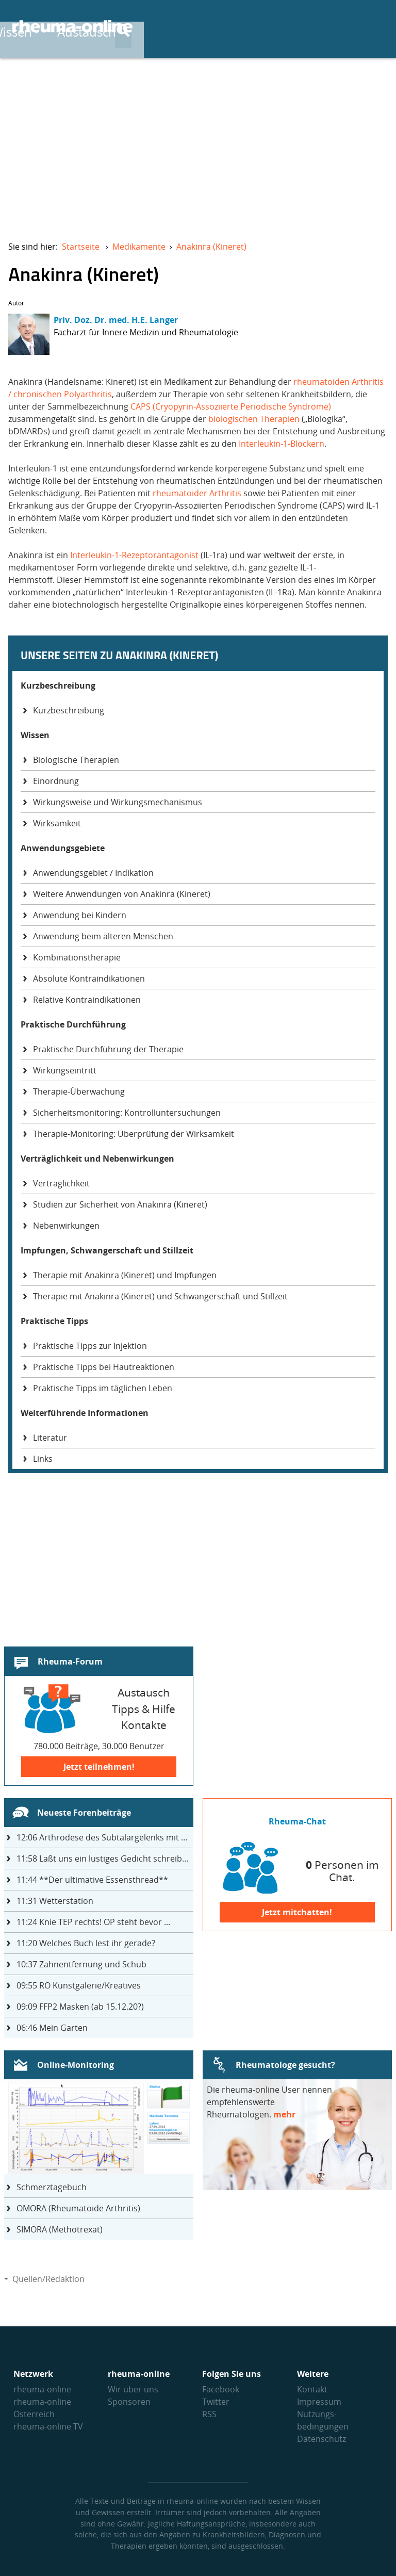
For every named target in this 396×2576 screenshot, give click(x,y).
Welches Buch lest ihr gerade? (85, 1943)
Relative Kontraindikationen (87, 999)
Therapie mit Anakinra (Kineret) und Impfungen (125, 1275)
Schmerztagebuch (51, 2187)
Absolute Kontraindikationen (89, 978)
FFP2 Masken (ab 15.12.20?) (80, 2006)
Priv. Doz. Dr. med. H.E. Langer (116, 319)
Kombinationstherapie (77, 957)
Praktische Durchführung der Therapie (108, 1049)
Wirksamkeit (57, 823)
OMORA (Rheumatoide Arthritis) (78, 2208)
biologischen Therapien (254, 419)
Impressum (319, 2401)
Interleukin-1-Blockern (281, 443)
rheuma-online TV (48, 2426)
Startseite (81, 246)
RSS (209, 2414)
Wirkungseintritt (64, 1070)
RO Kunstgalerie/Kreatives (78, 1985)
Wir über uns (133, 2389)
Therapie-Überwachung (79, 1091)
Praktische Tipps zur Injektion (90, 1345)
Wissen (221, 26)
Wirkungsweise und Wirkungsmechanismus (117, 802)
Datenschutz (321, 2438)
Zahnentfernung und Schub (81, 1964)
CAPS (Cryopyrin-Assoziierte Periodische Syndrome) (229, 406)
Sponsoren (129, 2401)
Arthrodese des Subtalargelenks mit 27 (103, 1837)
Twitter (215, 2401)
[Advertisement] (198, 142)
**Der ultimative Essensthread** (92, 1879)
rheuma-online (42, 2389)
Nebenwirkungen (66, 1225)
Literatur (50, 1437)
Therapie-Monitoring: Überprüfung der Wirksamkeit (133, 1133)
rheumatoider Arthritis (197, 493)
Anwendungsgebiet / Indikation (93, 872)
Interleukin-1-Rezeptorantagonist (134, 555)
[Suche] (375, 27)
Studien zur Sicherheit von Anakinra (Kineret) (120, 1204)
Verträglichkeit (61, 1183)
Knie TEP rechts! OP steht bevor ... (93, 1922)
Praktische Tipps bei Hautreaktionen (103, 1367)
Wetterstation (54, 1900)
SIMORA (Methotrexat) (59, 2229)
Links (43, 1458)
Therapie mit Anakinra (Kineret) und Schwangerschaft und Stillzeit (160, 1296)
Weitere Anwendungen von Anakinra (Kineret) (121, 894)
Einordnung (56, 781)
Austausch (295, 26)
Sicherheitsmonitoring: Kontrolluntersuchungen (127, 1112)
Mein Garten (52, 2027)
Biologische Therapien (76, 759)
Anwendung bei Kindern (79, 915)
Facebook (220, 2389)
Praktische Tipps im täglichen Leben (102, 1388)
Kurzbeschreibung (68, 710)
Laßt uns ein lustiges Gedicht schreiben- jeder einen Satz (104, 1858)
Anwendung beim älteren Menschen (103, 936)
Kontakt (312, 2389)
